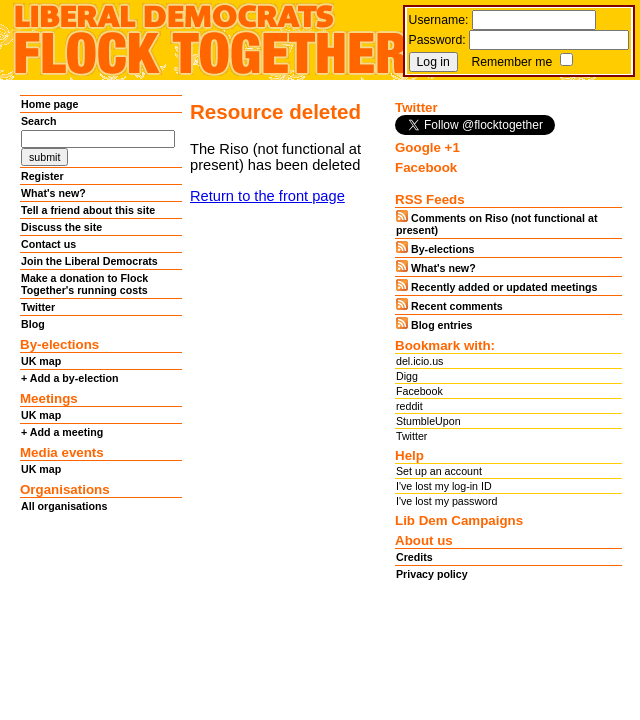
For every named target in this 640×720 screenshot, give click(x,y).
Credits (414, 557)
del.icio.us (419, 361)
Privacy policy (432, 574)
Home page (49, 104)
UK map (41, 361)
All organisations (64, 506)
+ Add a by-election (70, 378)
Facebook (419, 391)
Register (42, 176)
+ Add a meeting (62, 432)
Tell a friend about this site (88, 210)
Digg (407, 376)
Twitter (38, 307)
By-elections (435, 248)
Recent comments (449, 305)
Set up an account (439, 471)
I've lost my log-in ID (444, 486)
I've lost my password (447, 501)
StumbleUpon (428, 421)
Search (39, 121)
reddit (409, 406)
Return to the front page (267, 196)
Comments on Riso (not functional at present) (496, 223)
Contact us (48, 244)
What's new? (53, 193)
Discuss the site (61, 227)
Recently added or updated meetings (496, 286)
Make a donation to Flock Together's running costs (84, 284)
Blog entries (434, 324)
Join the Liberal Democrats (89, 261)
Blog (33, 324)
